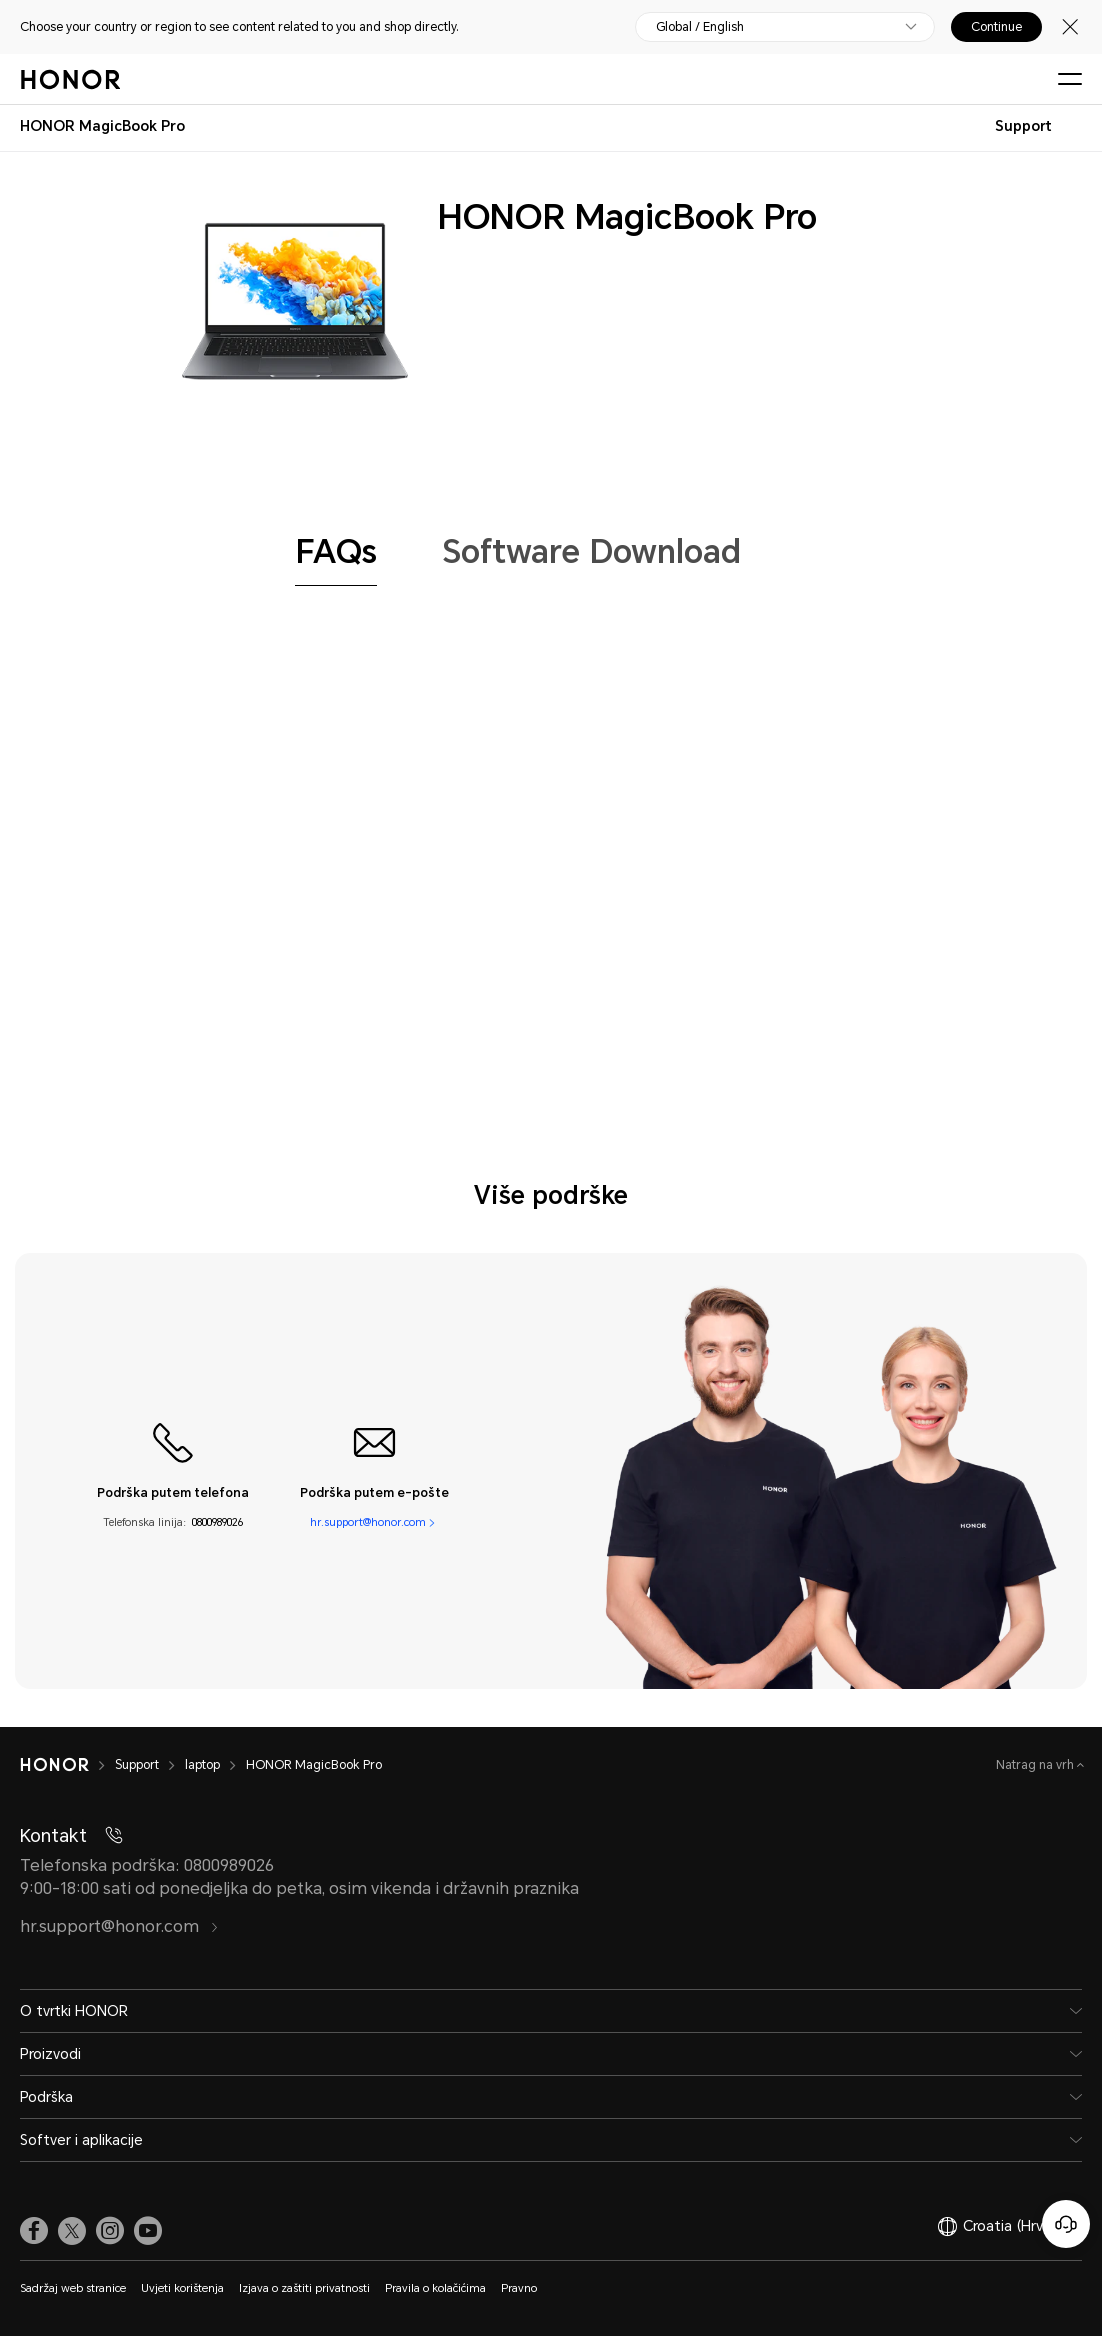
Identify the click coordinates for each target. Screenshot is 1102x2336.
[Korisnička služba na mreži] (1066, 2224)
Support (1023, 126)
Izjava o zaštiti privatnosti (304, 2288)
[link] (34, 2231)
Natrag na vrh (1036, 1765)
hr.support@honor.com (368, 1522)
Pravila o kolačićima (435, 2288)
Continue (996, 27)
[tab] (336, 552)
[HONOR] (67, 1765)
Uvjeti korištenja (182, 2288)
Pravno (519, 2288)
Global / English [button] (700, 27)
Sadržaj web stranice (73, 2288)
